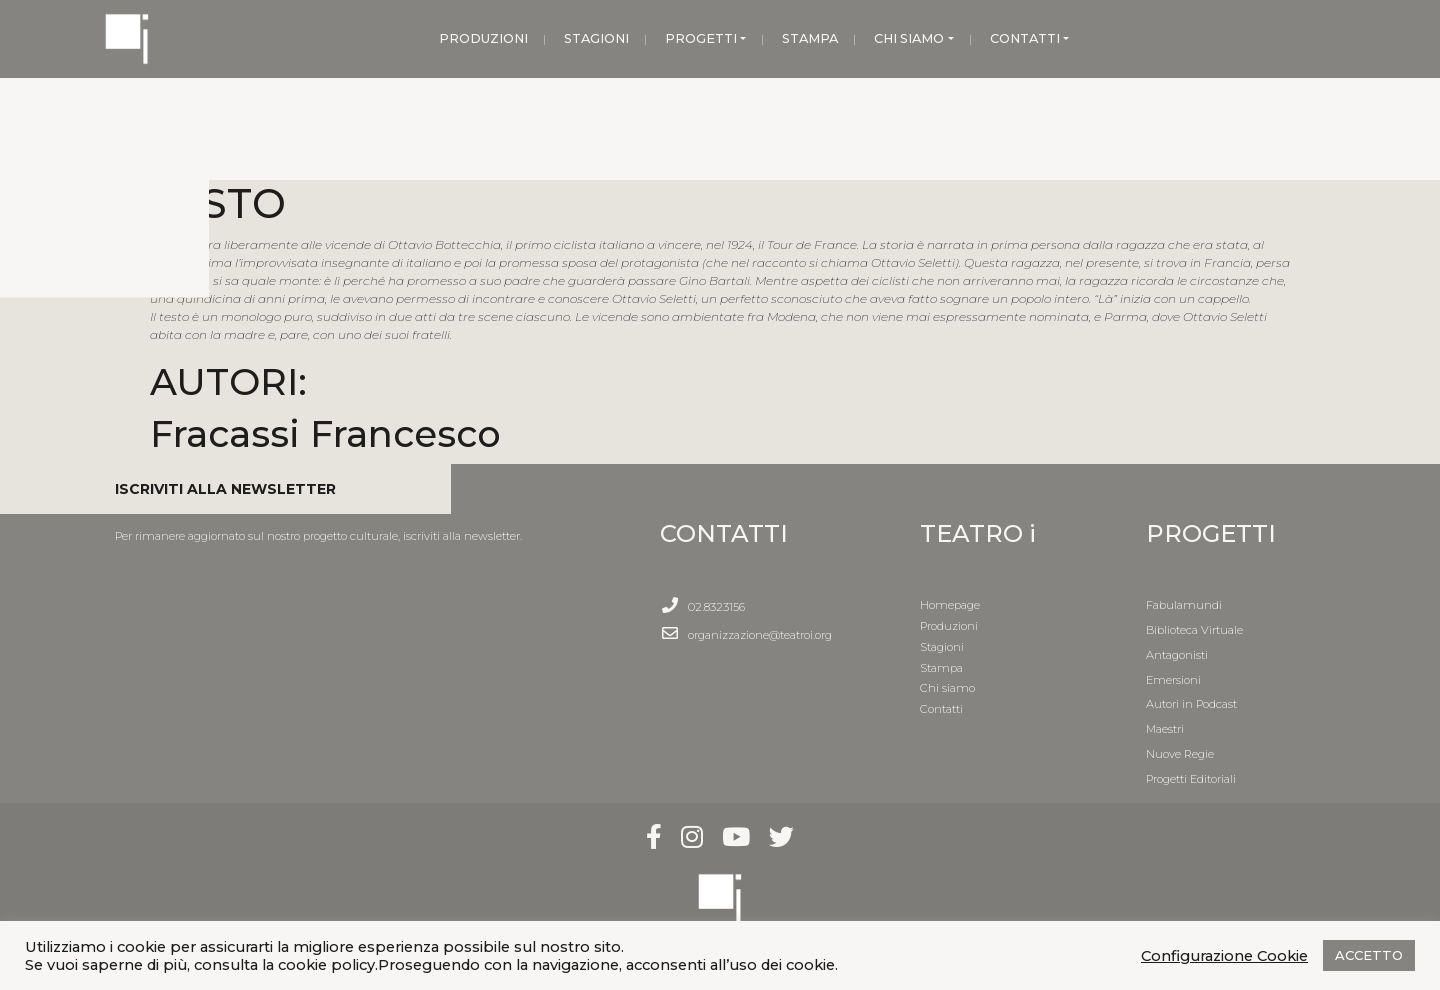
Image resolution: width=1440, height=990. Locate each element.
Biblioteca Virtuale (1194, 630)
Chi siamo (947, 688)
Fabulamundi (1184, 605)
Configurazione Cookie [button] (1224, 956)
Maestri (1165, 729)
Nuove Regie (1180, 754)
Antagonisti (1177, 655)
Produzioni (949, 626)
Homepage (950, 605)
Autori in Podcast (1191, 704)
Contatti (941, 709)
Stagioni (942, 647)
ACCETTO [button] (1369, 955)
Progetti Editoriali (1191, 779)
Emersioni (1173, 680)
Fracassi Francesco (325, 433)
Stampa (941, 668)
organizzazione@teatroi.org (760, 635)
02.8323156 (716, 607)
